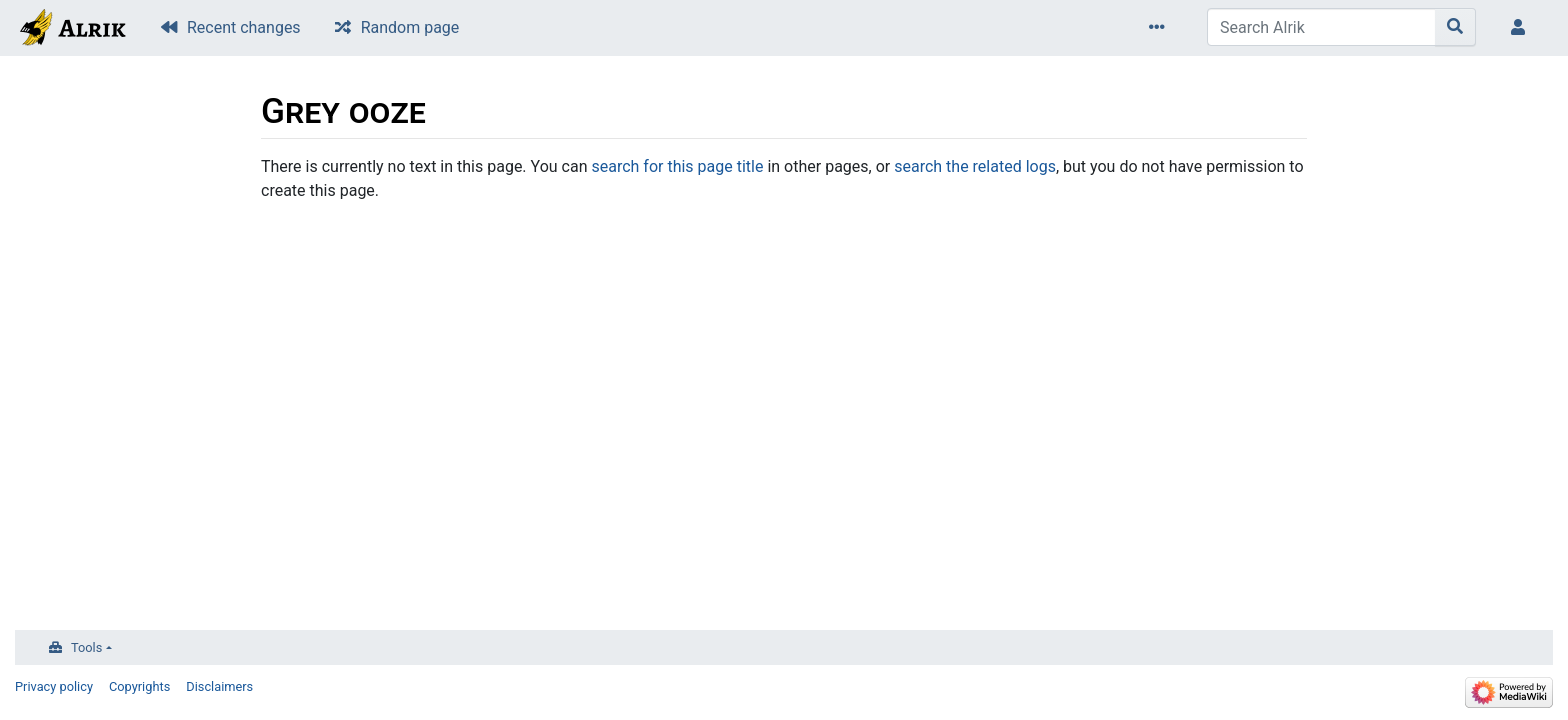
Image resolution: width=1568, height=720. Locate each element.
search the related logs (975, 166)
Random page (410, 27)
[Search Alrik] (1321, 27)
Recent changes (244, 27)
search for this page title (677, 166)
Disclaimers (219, 686)
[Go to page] (1455, 27)
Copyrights (139, 686)
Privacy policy (54, 686)
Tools (86, 647)
